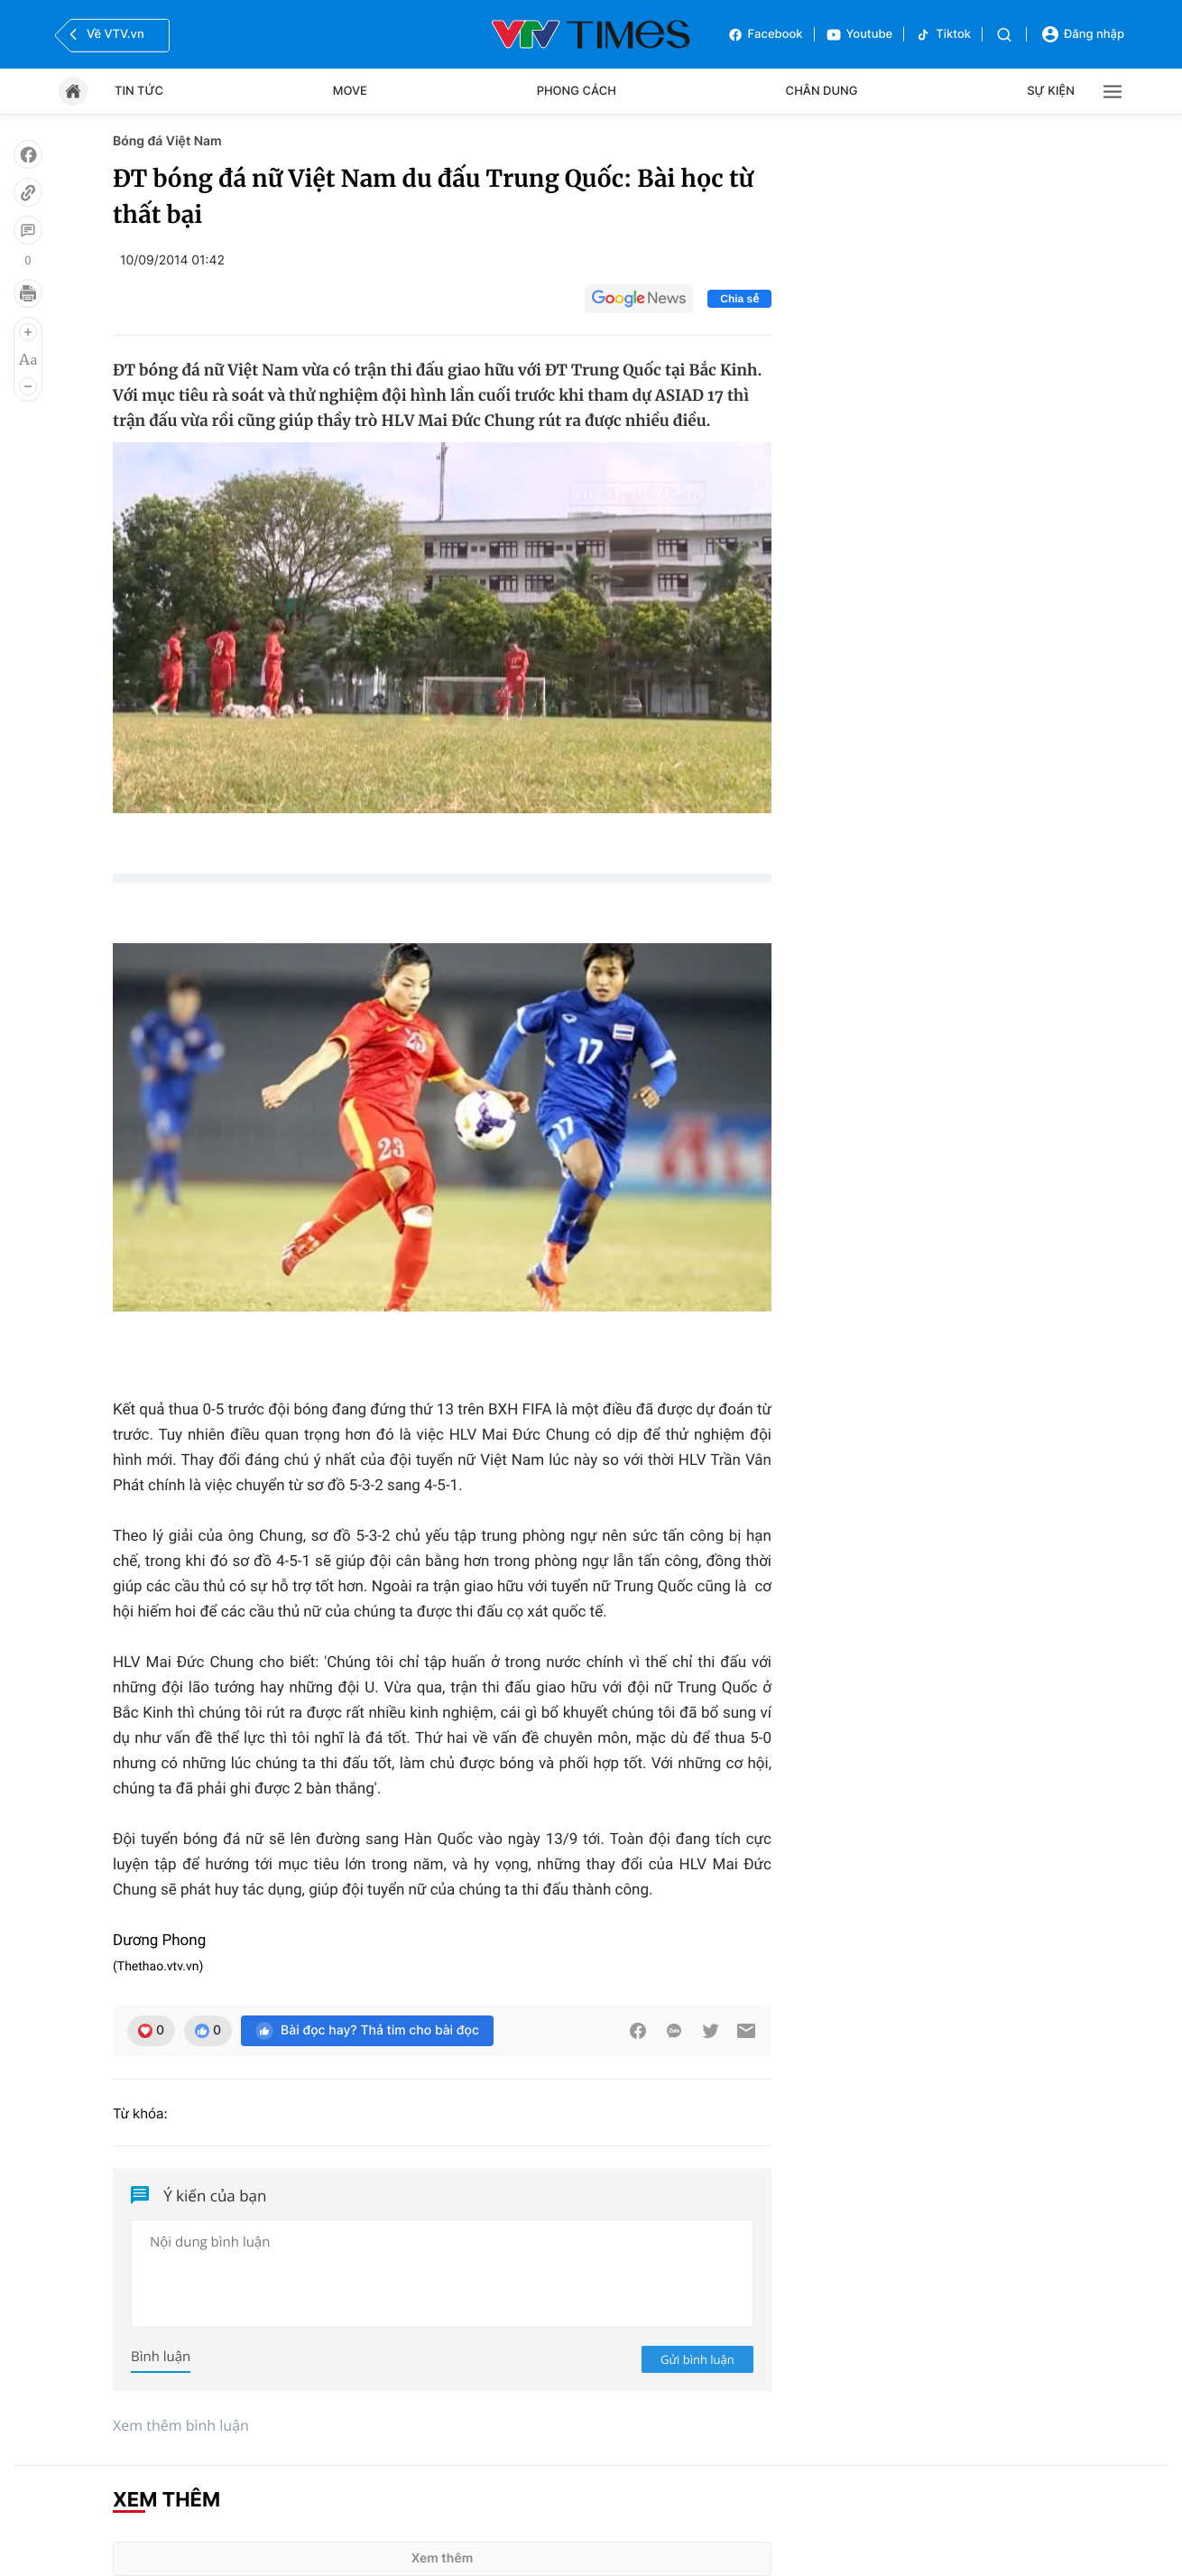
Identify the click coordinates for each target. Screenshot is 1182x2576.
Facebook (765, 34)
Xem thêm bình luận (181, 2425)
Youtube (859, 34)
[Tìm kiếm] (1004, 34)
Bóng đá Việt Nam (167, 141)
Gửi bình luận (697, 2359)
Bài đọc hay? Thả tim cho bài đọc (367, 2031)
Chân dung (822, 91)
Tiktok (943, 34)
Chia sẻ (739, 298)
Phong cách (576, 91)
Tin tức (139, 91)
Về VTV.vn (104, 34)
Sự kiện (1051, 91)
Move (350, 91)
